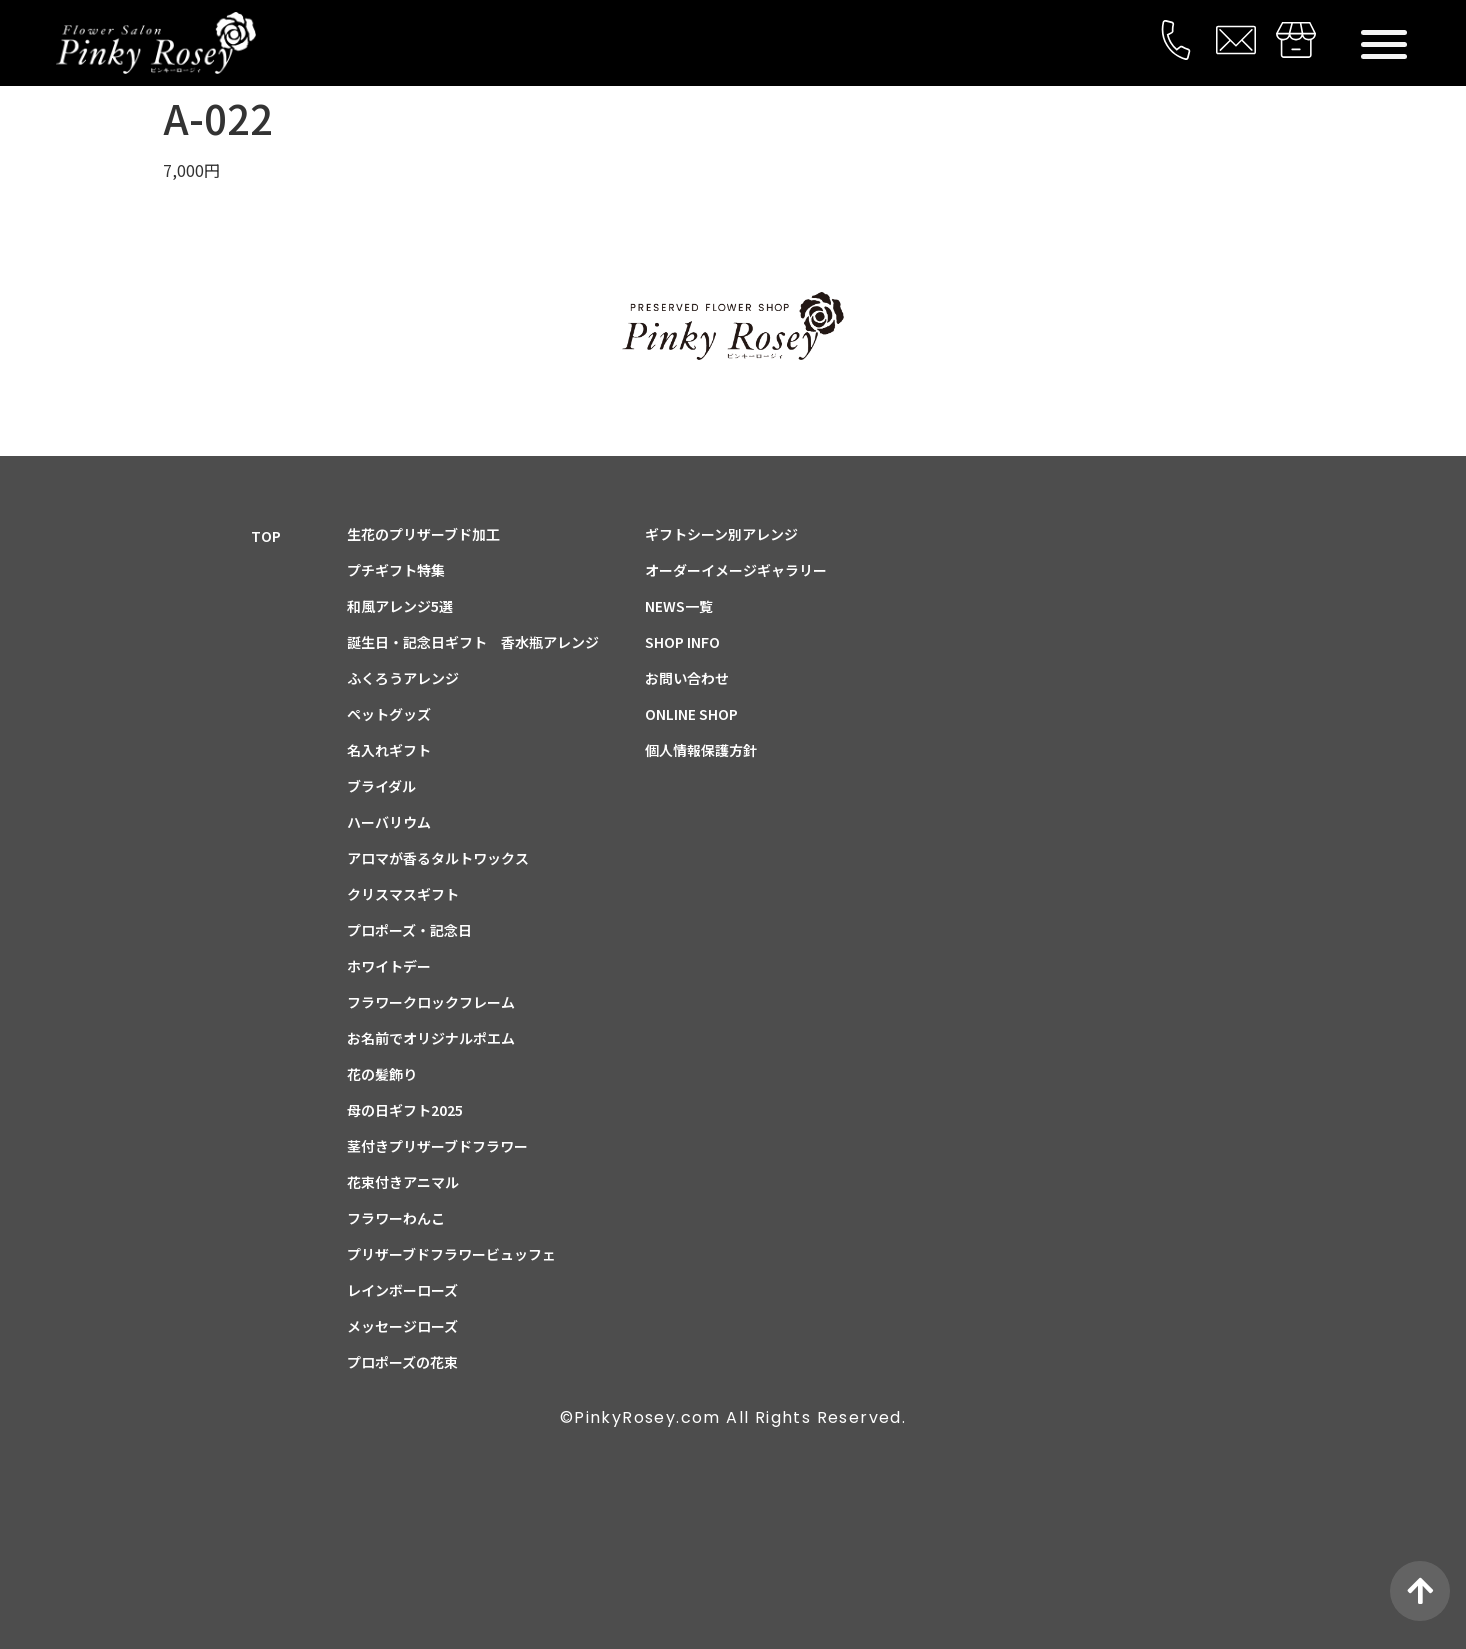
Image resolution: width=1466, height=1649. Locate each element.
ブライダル (381, 786)
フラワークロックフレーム (431, 1002)
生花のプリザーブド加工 (423, 534)
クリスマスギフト (403, 894)
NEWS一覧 (679, 606)
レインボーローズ (402, 1290)
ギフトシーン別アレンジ (721, 534)
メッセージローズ (402, 1326)
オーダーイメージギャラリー (736, 570)
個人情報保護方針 (701, 750)
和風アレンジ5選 (400, 606)
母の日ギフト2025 (405, 1110)
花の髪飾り (382, 1074)
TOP (266, 536)
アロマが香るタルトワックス (438, 858)
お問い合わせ (687, 678)
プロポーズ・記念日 (409, 930)
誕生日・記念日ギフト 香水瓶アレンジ (473, 642)
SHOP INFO (682, 642)
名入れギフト (389, 750)
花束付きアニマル (403, 1182)
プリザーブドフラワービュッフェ (451, 1254)
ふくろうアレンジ (403, 678)
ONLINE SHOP (691, 714)
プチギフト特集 (396, 570)
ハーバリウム (389, 822)
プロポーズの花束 (402, 1362)
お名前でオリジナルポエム (431, 1038)
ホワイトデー (389, 966)
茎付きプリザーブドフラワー (437, 1146)
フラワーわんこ (396, 1218)
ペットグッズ (389, 714)
